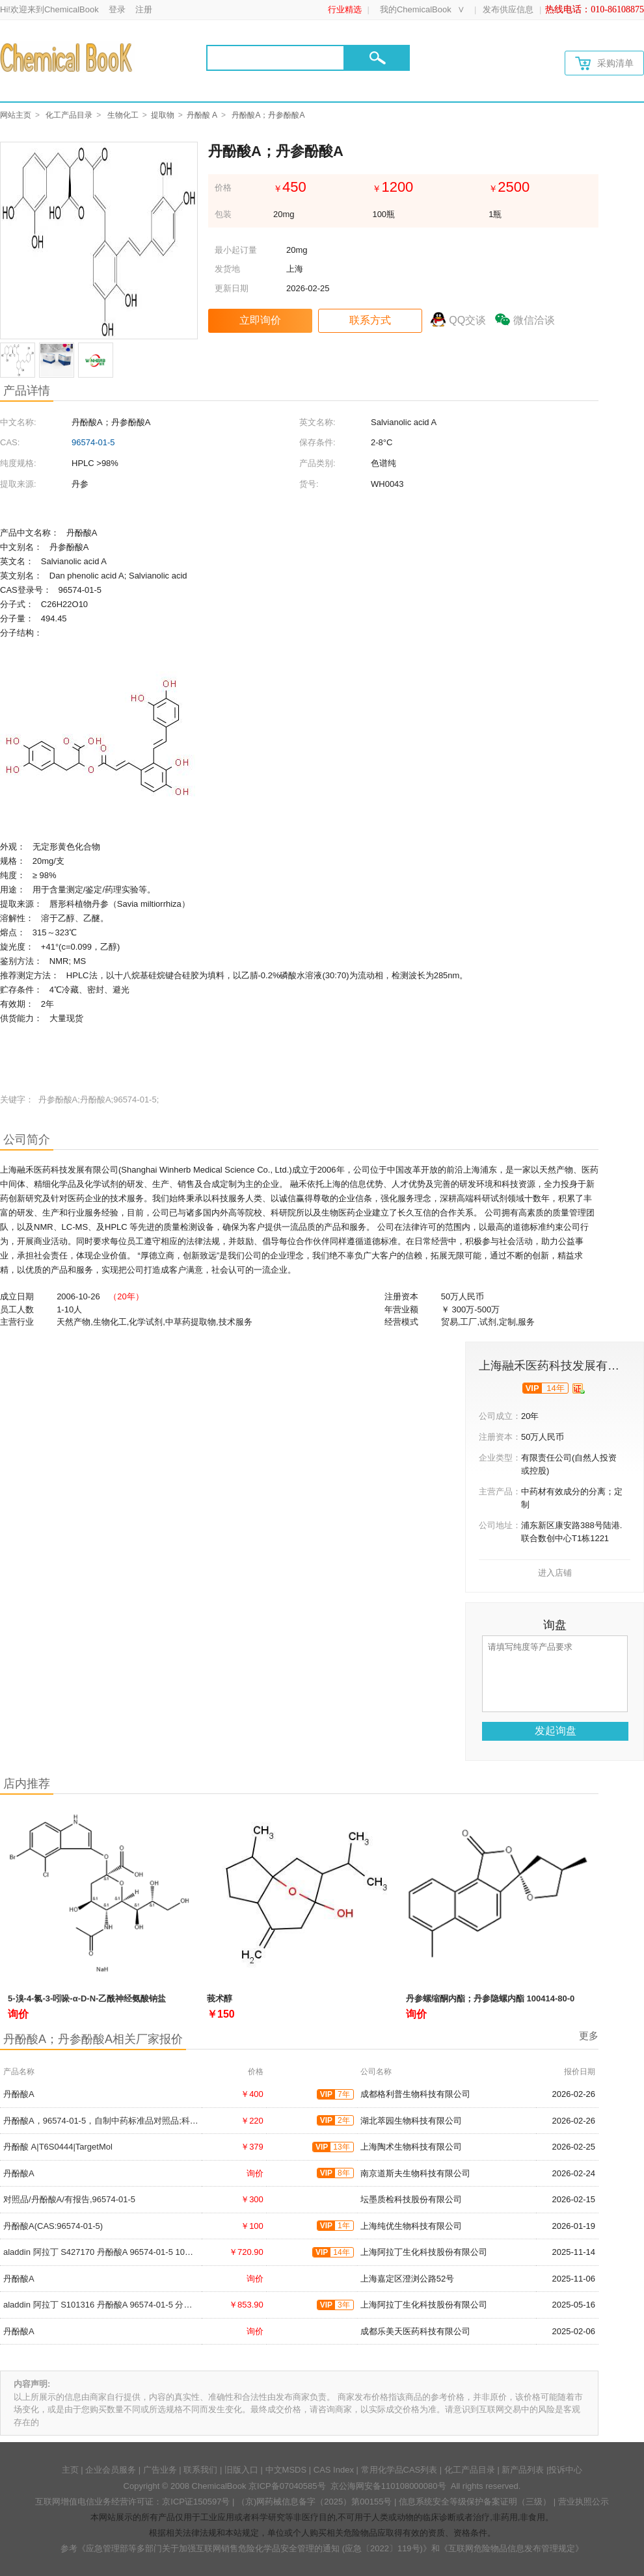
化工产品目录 (69, 115)
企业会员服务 (110, 2470)
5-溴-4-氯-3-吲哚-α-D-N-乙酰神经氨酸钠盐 (87, 1998)
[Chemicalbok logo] (67, 57)
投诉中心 (565, 2470)
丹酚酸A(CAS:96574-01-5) (53, 2226)
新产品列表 (523, 2470)
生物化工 (123, 115)
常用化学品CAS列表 (399, 2470)
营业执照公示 (583, 2501)
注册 (143, 9)
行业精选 (345, 9)
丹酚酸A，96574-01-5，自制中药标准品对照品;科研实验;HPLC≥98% (132, 2121)
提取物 (162, 115)
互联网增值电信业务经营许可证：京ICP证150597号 (132, 2501)
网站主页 (15, 115)
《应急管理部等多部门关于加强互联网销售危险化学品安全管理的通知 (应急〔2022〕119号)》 (254, 2548)
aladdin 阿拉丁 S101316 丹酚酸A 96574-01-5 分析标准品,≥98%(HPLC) (136, 2304)
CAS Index (334, 2470)
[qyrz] (578, 1388)
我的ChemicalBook (415, 9)
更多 (588, 2035)
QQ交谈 (467, 320)
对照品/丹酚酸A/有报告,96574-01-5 (69, 2199)
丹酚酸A (18, 2094)
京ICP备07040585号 (287, 2486)
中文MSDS (286, 2470)
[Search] (275, 58)
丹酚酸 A (202, 115)
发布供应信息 (508, 9)
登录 (117, 9)
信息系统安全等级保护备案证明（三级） (475, 2501)
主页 (70, 2470)
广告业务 (160, 2470)
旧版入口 (241, 2470)
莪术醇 (219, 1998)
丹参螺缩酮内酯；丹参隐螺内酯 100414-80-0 (490, 1998)
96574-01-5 (93, 442)
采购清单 (604, 63)
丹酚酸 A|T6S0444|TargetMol (58, 2147)
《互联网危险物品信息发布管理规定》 (512, 2548)
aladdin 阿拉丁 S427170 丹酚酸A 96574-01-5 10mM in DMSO (119, 2252)
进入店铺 (555, 1573)
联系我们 (200, 2470)
